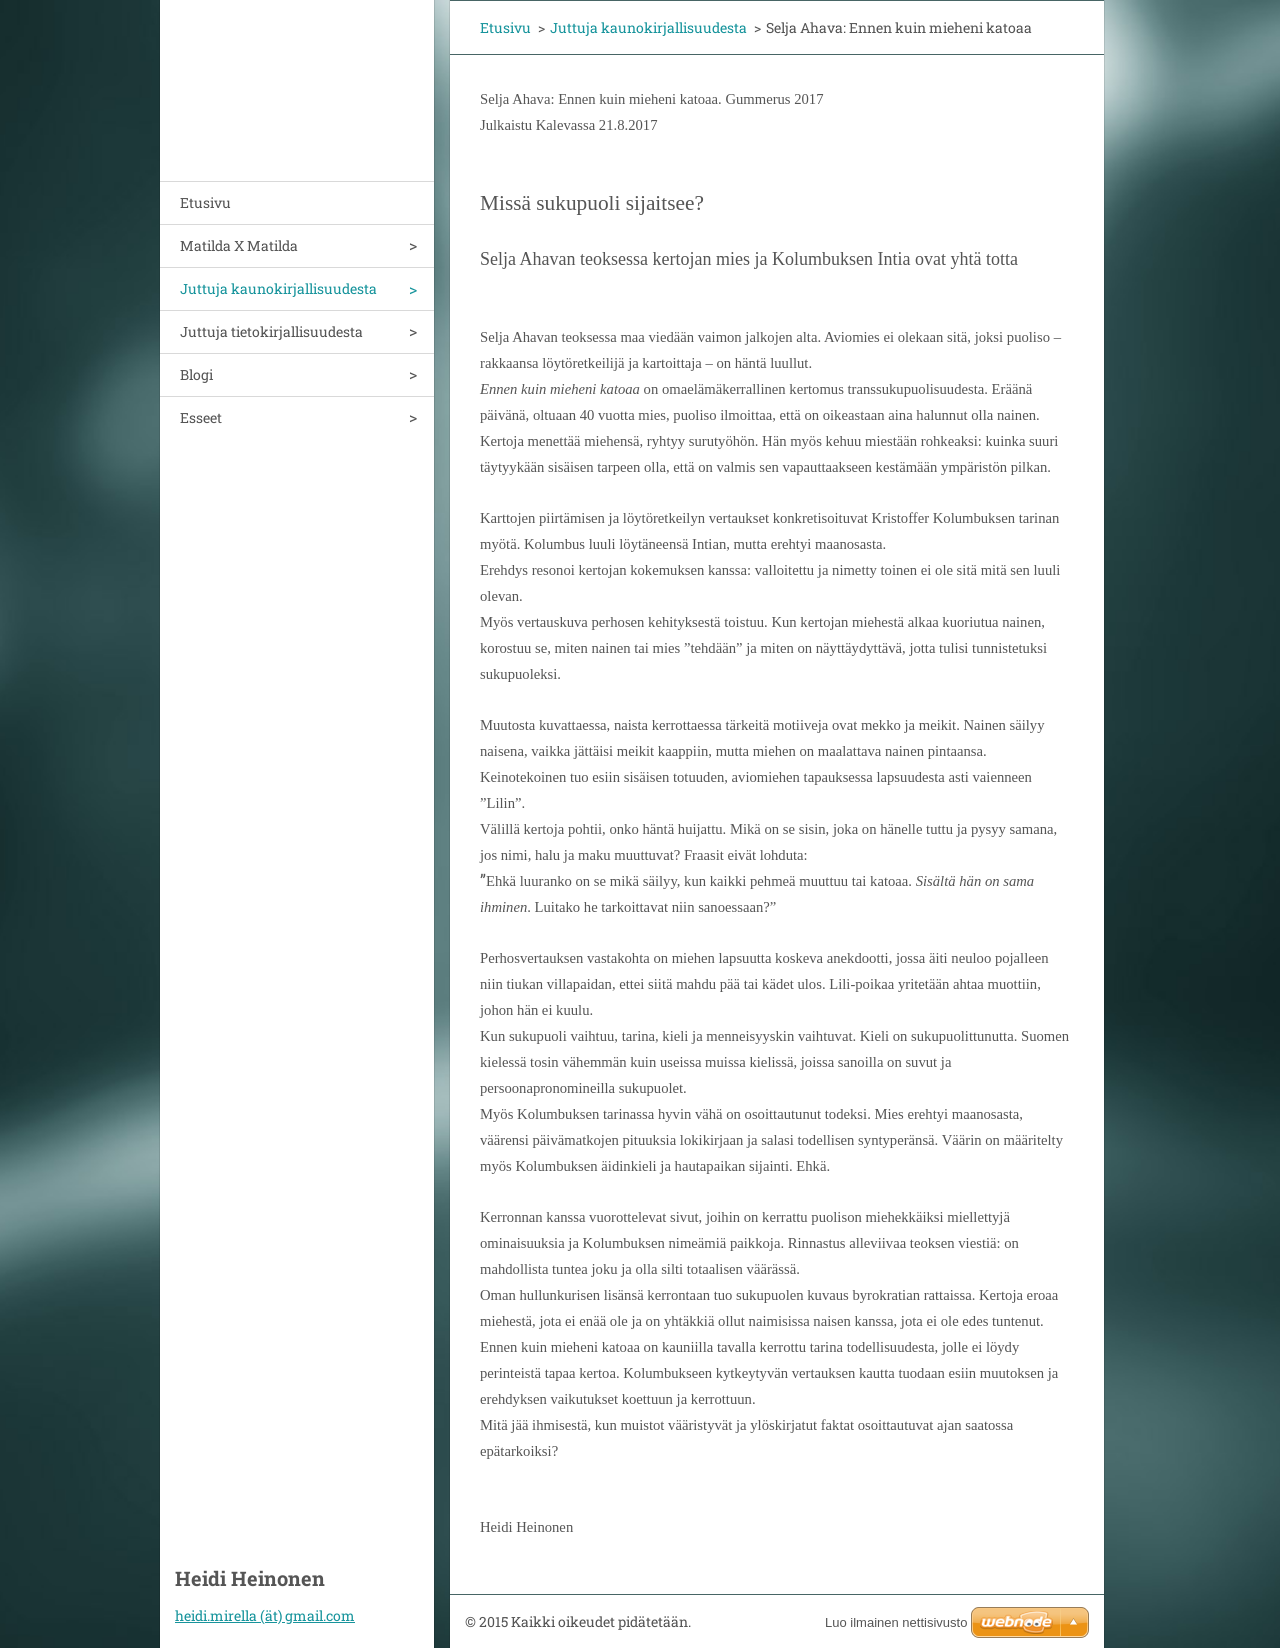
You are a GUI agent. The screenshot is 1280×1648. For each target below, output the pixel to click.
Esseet (201, 417)
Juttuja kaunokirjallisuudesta (278, 288)
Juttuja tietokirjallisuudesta (271, 331)
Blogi (196, 374)
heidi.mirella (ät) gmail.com (265, 1615)
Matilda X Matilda (239, 245)
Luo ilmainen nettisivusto (896, 1622)
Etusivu (205, 202)
